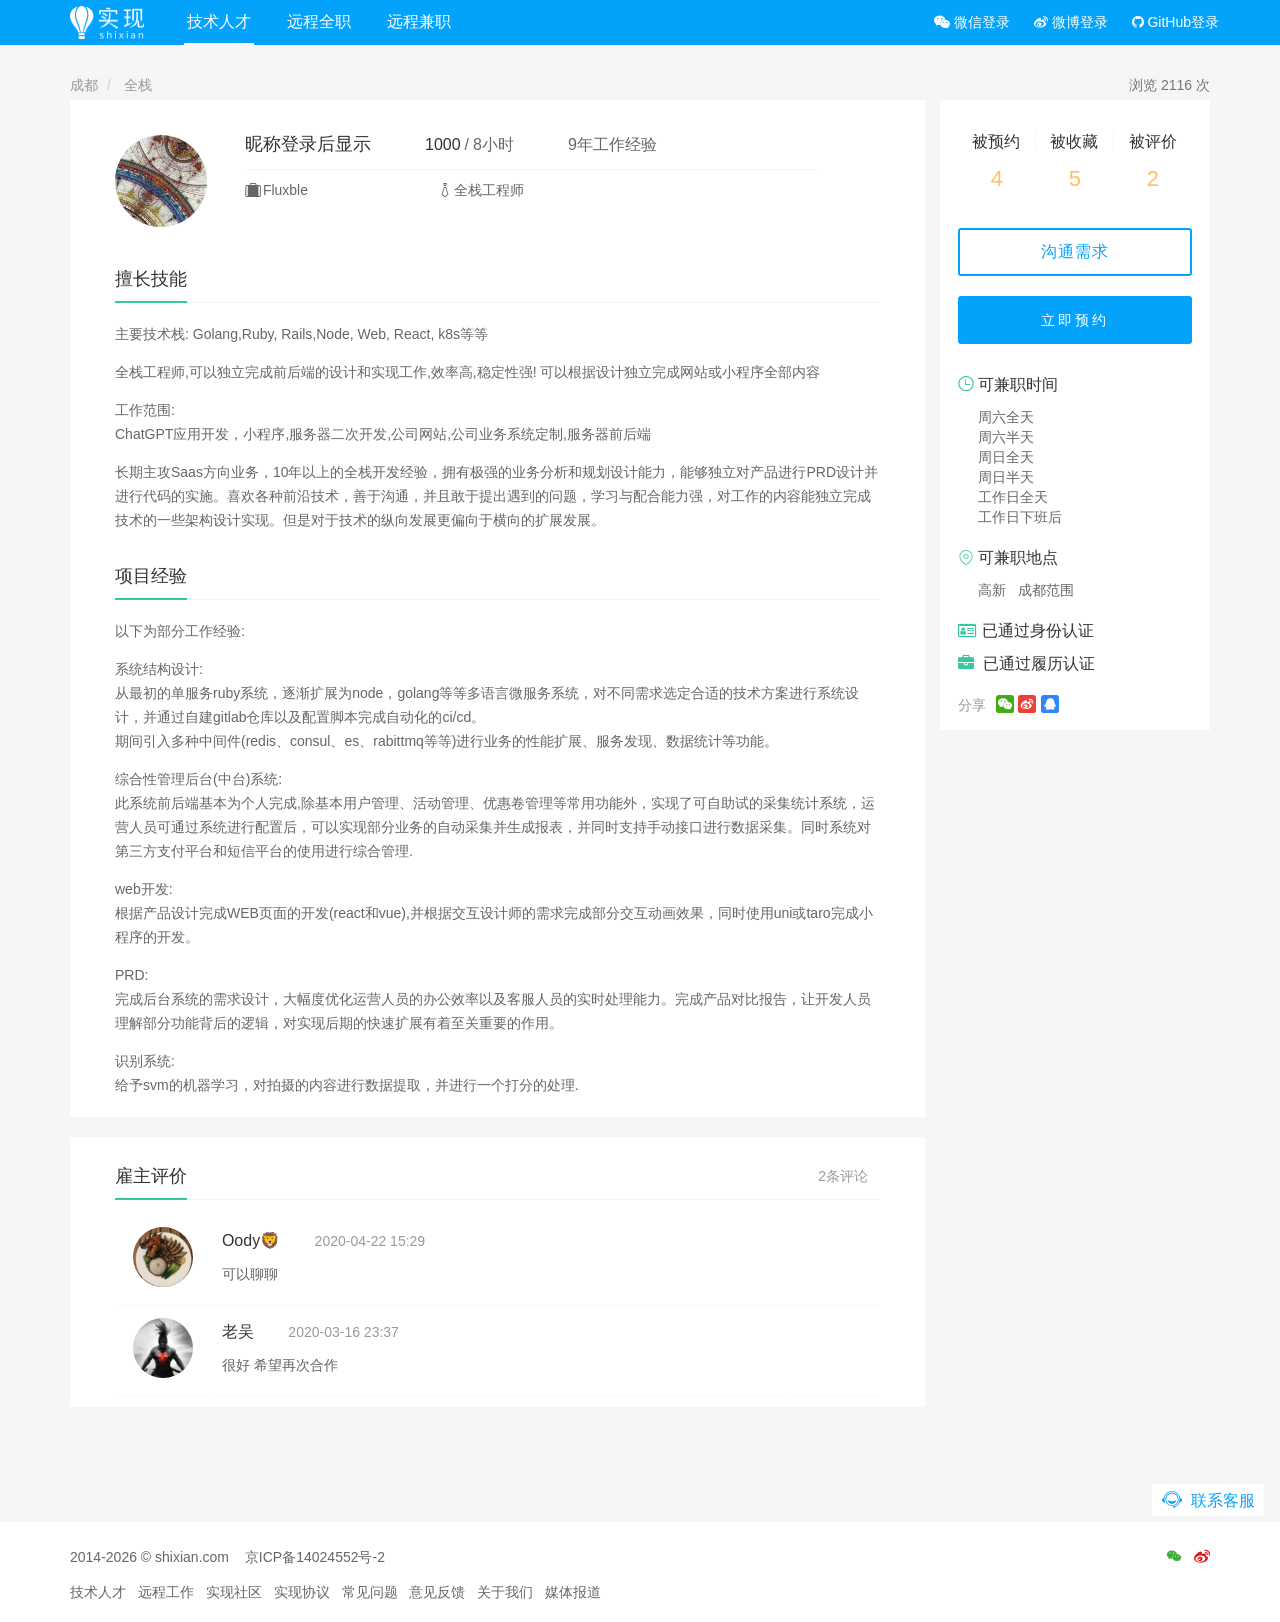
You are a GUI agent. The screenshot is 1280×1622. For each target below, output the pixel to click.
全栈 (138, 85)
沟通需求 (1075, 251)
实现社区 (234, 1592)
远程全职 (319, 21)
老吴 (238, 1331)
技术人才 (219, 21)
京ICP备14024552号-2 (315, 1557)
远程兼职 (419, 21)
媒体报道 (573, 1592)
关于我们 (505, 1592)
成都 (84, 85)
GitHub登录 (1175, 22)
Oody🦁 (251, 1240)
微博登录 (1071, 22)
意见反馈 (437, 1592)
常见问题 (370, 1592)
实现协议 (302, 1592)
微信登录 (972, 22)
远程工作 (166, 1592)
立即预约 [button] (1075, 320)
